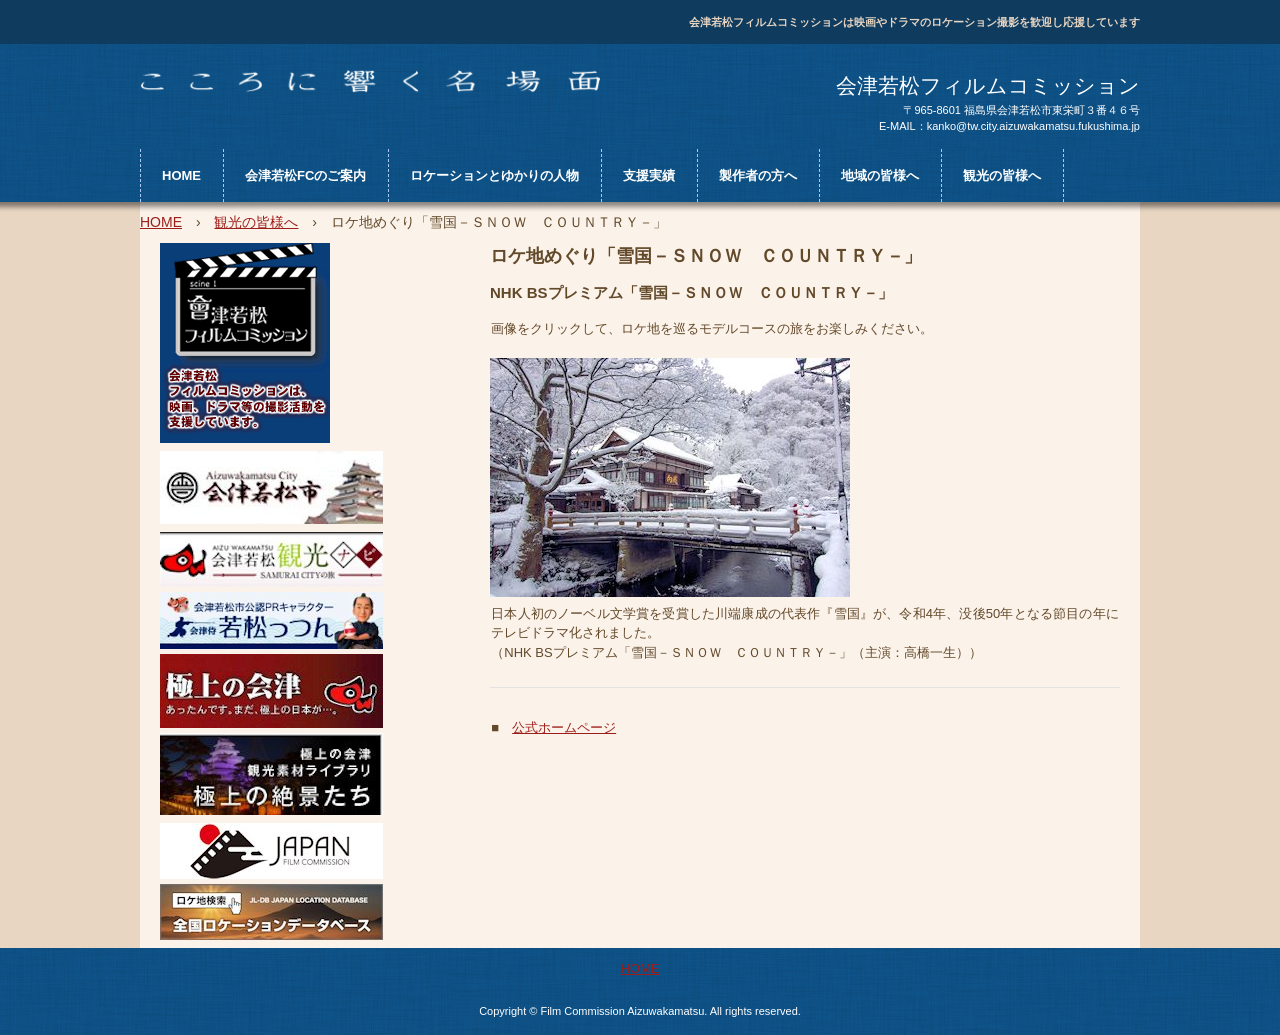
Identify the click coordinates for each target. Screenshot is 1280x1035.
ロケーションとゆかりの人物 (494, 175)
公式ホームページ (564, 727)
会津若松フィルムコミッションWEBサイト (370, 81)
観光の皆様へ (1002, 175)
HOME (181, 175)
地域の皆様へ (880, 175)
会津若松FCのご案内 (305, 175)
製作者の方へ (758, 175)
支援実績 (649, 175)
